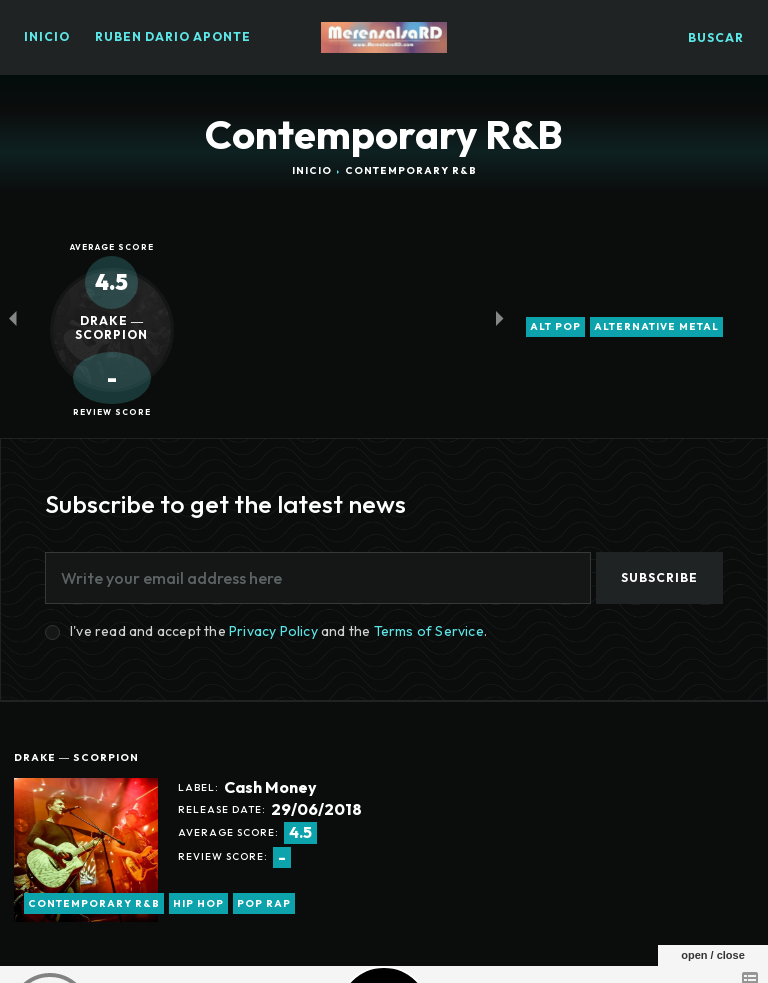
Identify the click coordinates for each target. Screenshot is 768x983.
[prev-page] (12, 317)
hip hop (198, 903)
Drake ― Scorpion (76, 757)
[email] (318, 578)
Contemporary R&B (94, 903)
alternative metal (656, 327)
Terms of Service (429, 631)
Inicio (312, 170)
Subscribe (659, 577)
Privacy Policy (273, 631)
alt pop (555, 327)
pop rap (264, 903)
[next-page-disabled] (499, 317)
